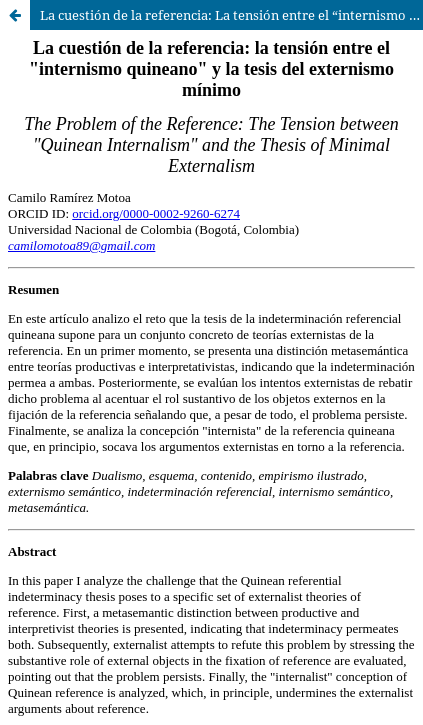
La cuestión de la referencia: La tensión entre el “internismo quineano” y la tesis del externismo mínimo (231, 15)
